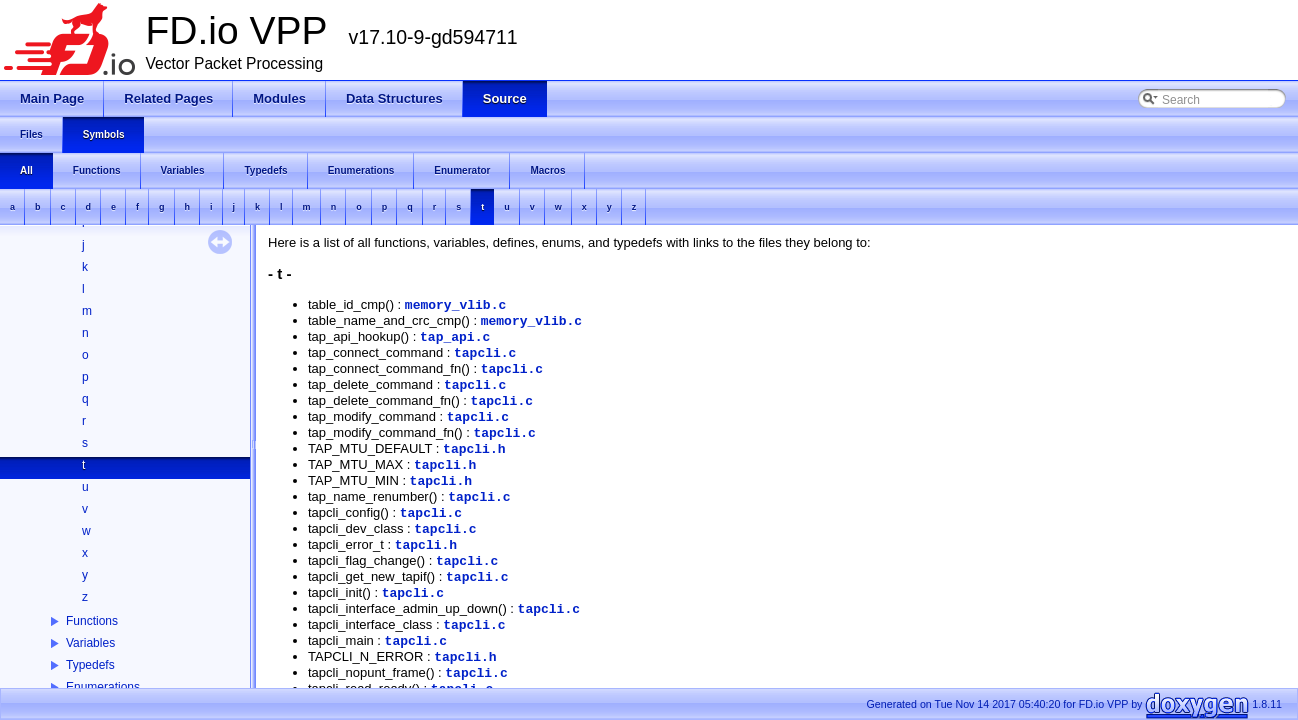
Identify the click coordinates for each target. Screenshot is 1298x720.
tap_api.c (455, 337)
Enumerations (103, 687)
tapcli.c (485, 353)
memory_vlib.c (455, 305)
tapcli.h (474, 449)
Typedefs (90, 665)
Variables (90, 643)
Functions (92, 621)
